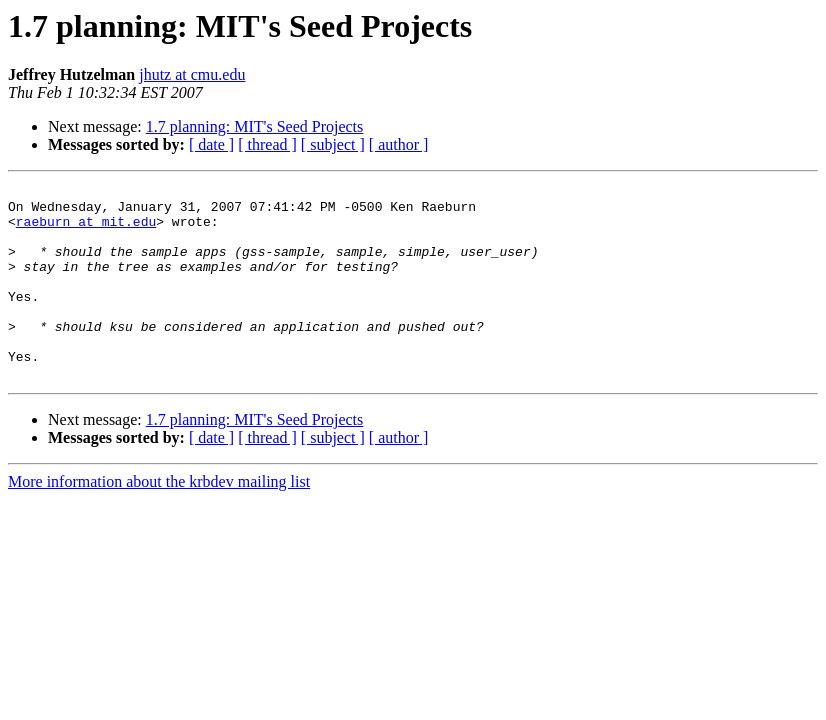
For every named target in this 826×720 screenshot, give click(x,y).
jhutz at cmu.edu (192, 74)
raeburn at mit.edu (86, 230)
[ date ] (211, 144)
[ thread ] (267, 144)
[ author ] (399, 144)
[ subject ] (333, 144)
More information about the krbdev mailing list (159, 520)
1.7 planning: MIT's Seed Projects (255, 126)
